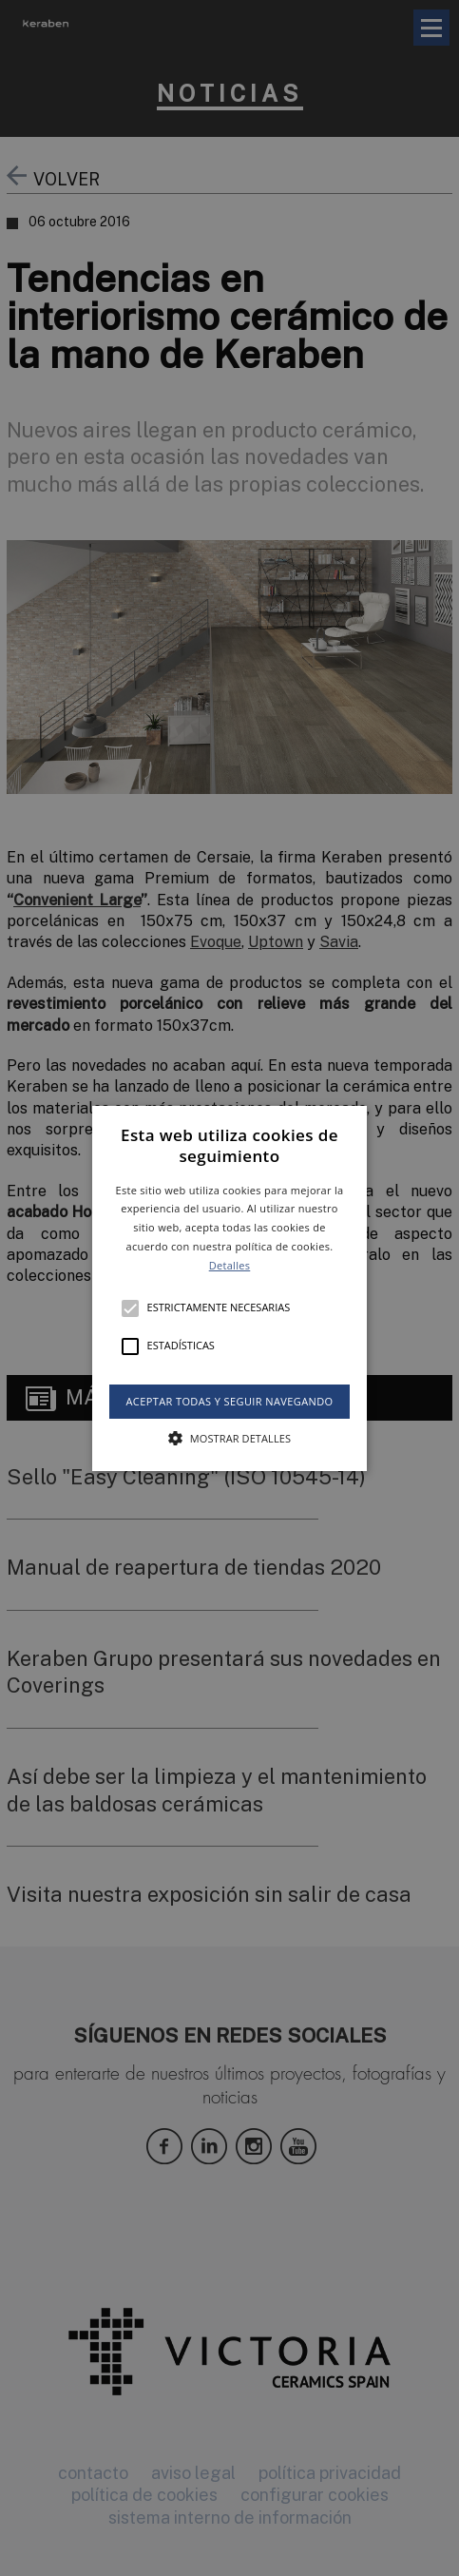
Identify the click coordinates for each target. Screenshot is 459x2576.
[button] (230, 1287)
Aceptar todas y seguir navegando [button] (229, 1400)
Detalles (230, 1265)
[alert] (229, 1288)
